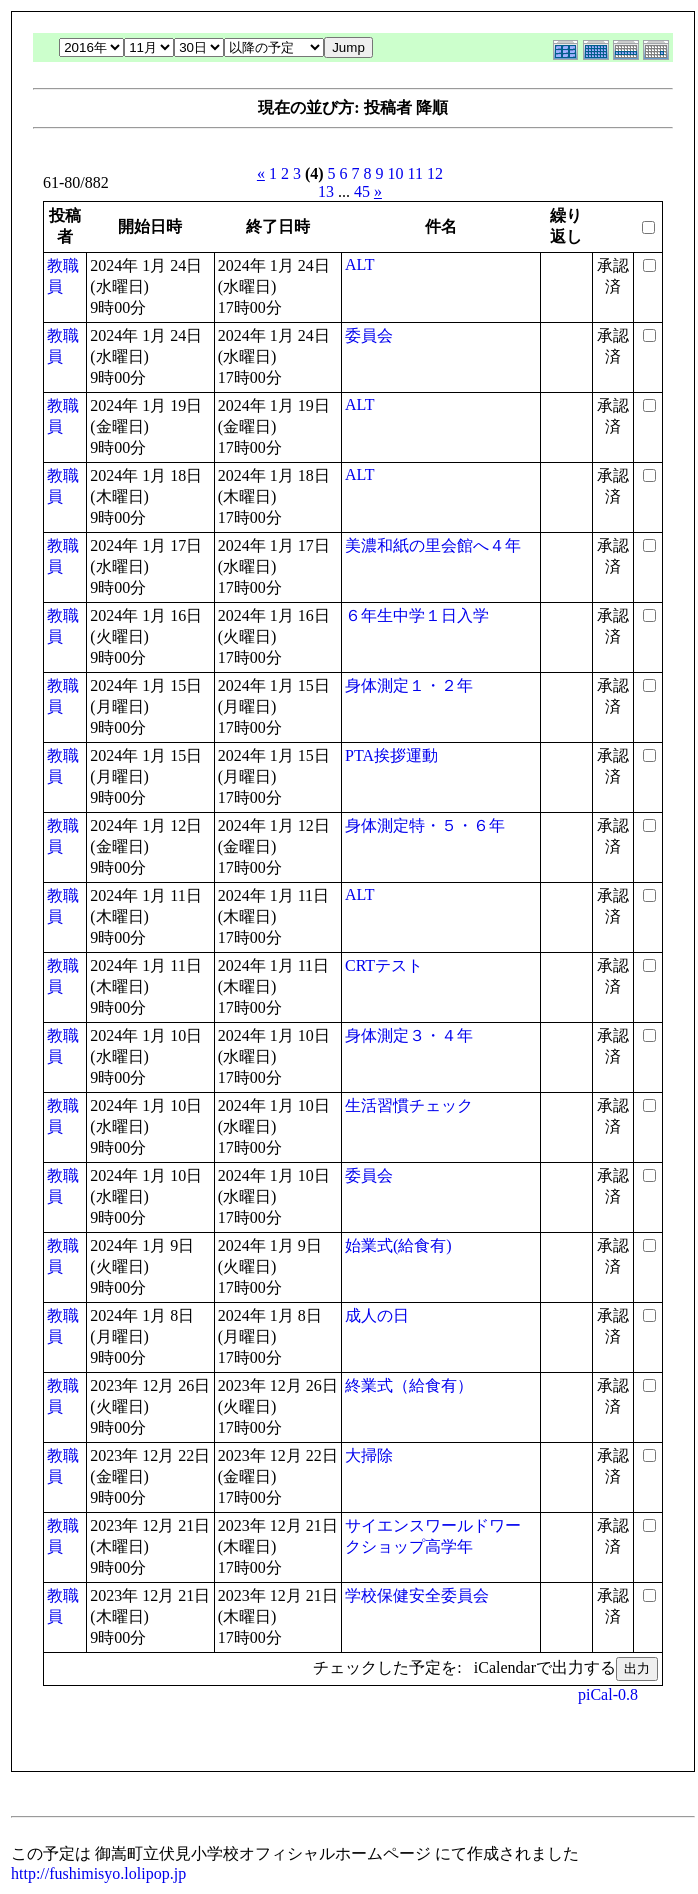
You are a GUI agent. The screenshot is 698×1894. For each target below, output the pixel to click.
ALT (360, 264)
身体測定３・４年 (409, 1035)
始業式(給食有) (398, 1245)
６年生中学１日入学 (417, 615)
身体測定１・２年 (409, 685)
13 (326, 191)
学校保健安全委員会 (417, 1595)
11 (415, 173)
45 (362, 191)
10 (396, 173)
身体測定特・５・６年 (425, 825)
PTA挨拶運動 (391, 755)
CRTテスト (384, 965)
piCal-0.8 (608, 1694)
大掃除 (369, 1455)
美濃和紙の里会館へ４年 (433, 545)
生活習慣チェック (409, 1105)
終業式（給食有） (409, 1385)
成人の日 (377, 1315)
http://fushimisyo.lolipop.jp (98, 1873)
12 (435, 173)
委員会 (369, 335)
